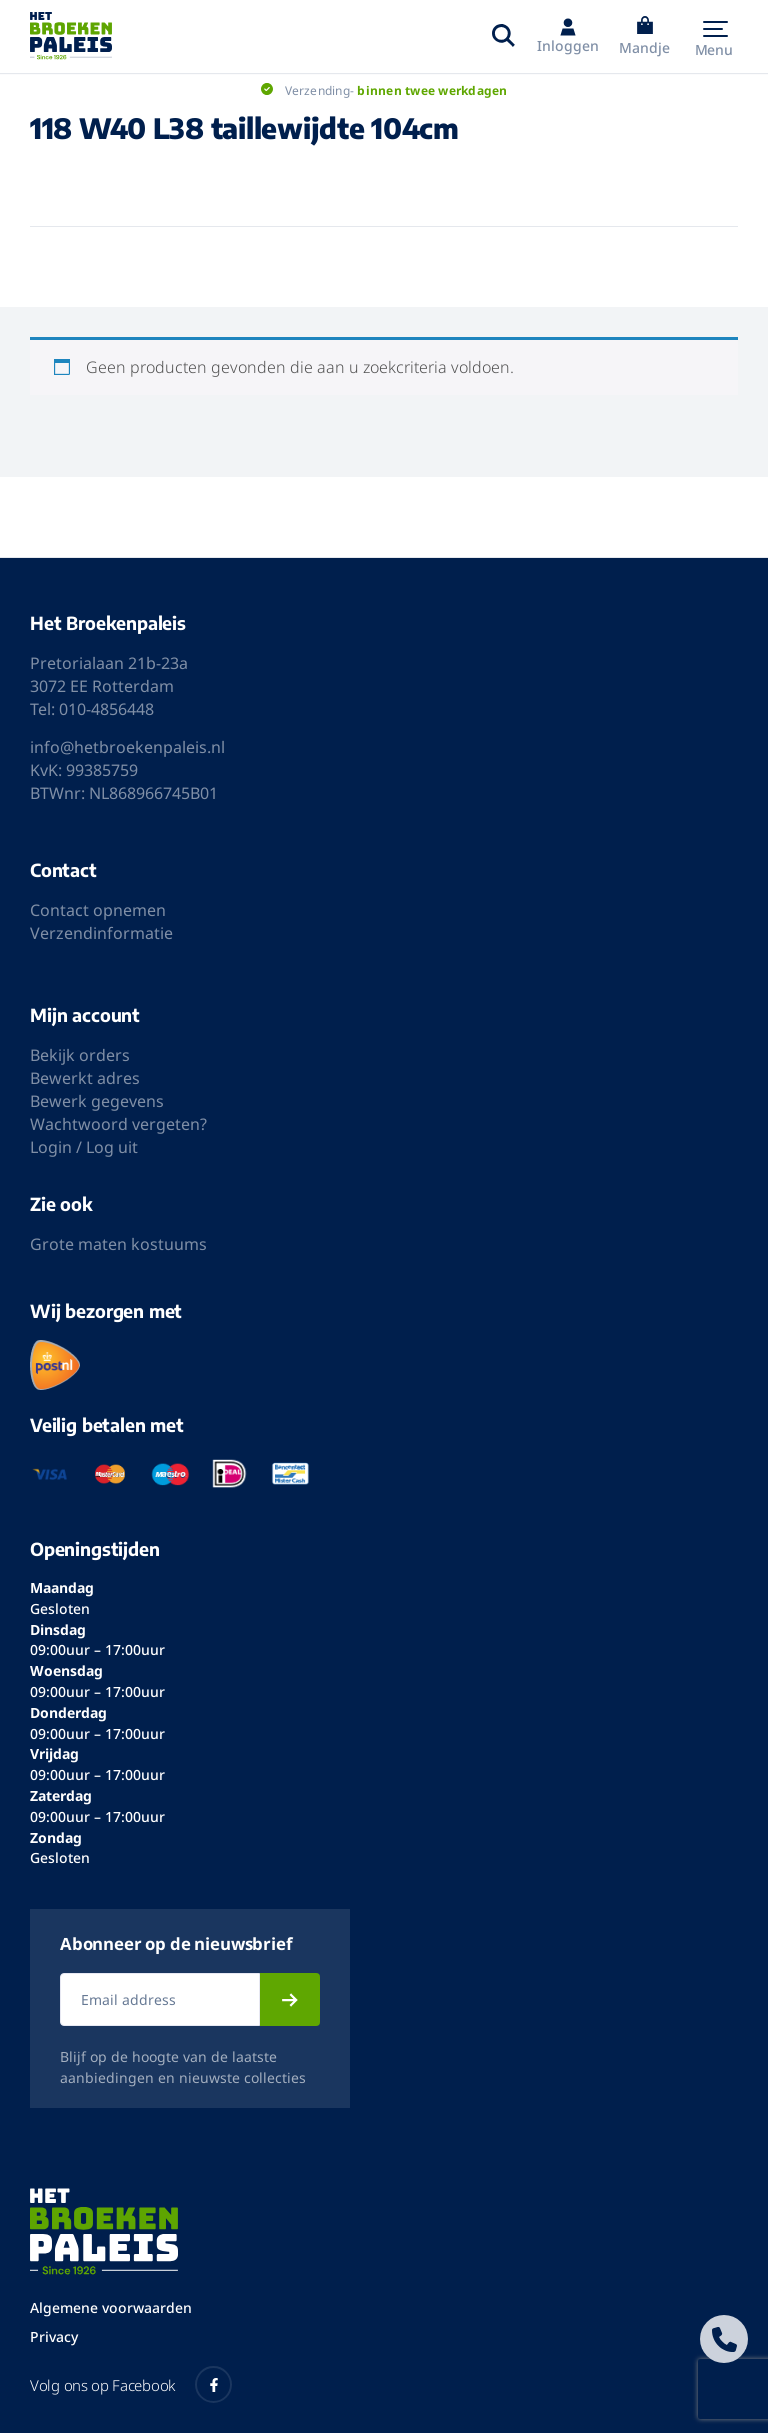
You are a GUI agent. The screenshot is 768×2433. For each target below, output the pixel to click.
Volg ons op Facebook (131, 2384)
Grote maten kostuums (118, 1244)
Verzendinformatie (101, 933)
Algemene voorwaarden (111, 2307)
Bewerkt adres (85, 1078)
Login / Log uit (84, 1147)
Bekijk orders (80, 1055)
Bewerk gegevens (97, 1101)
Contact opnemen (98, 910)
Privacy (54, 2336)
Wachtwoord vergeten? (118, 1124)
